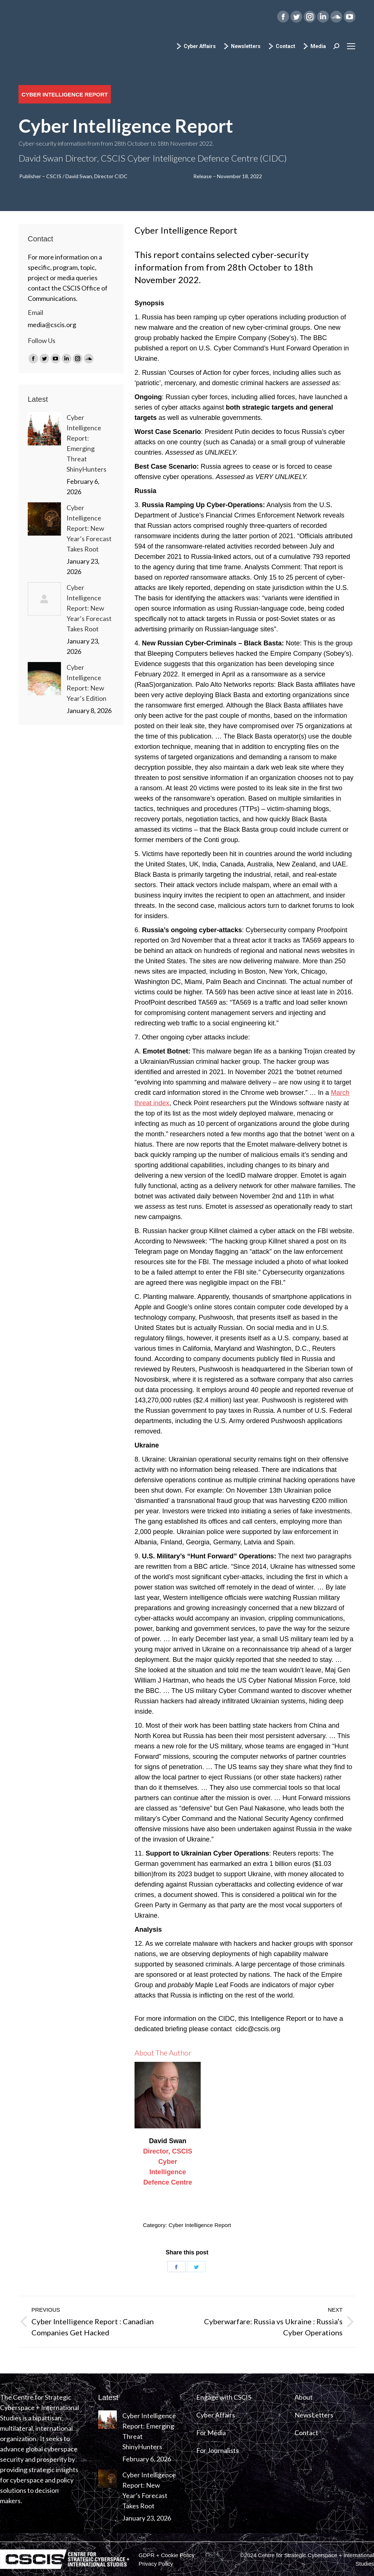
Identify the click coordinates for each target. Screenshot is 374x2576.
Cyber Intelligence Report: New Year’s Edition (86, 682)
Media (314, 46)
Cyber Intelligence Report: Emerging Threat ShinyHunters (86, 443)
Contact (281, 46)
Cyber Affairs (196, 46)
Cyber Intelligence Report (200, 2225)
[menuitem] (166, 2555)
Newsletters (242, 46)
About (304, 2397)
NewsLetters (314, 2415)
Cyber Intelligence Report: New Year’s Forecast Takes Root (89, 528)
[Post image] (44, 428)
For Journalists (217, 2450)
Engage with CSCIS (223, 2397)
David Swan (167, 2141)
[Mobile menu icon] (351, 46)
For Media (211, 2433)
